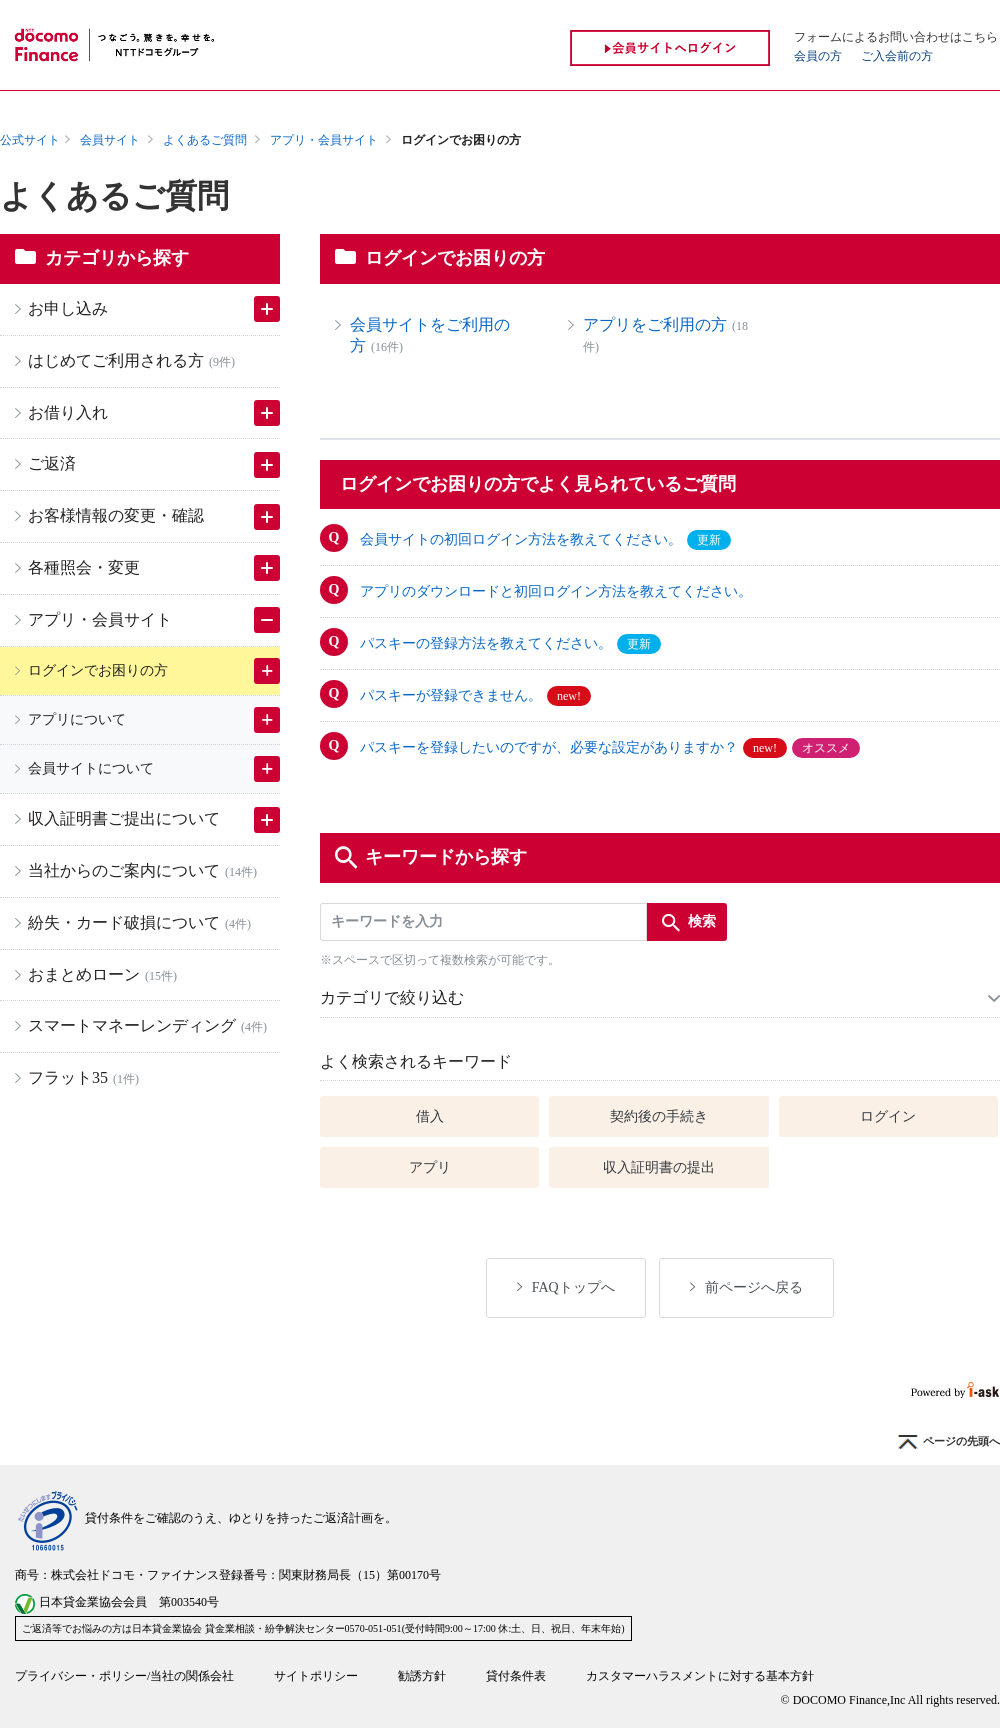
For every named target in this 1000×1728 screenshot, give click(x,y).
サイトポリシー (316, 1676)
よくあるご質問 (205, 140)
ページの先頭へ (949, 1442)
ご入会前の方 (897, 56)
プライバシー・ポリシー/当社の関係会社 (124, 1676)
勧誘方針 (422, 1676)
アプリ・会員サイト (324, 140)
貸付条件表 (516, 1676)
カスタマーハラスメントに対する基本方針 (700, 1676)
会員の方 (818, 56)
